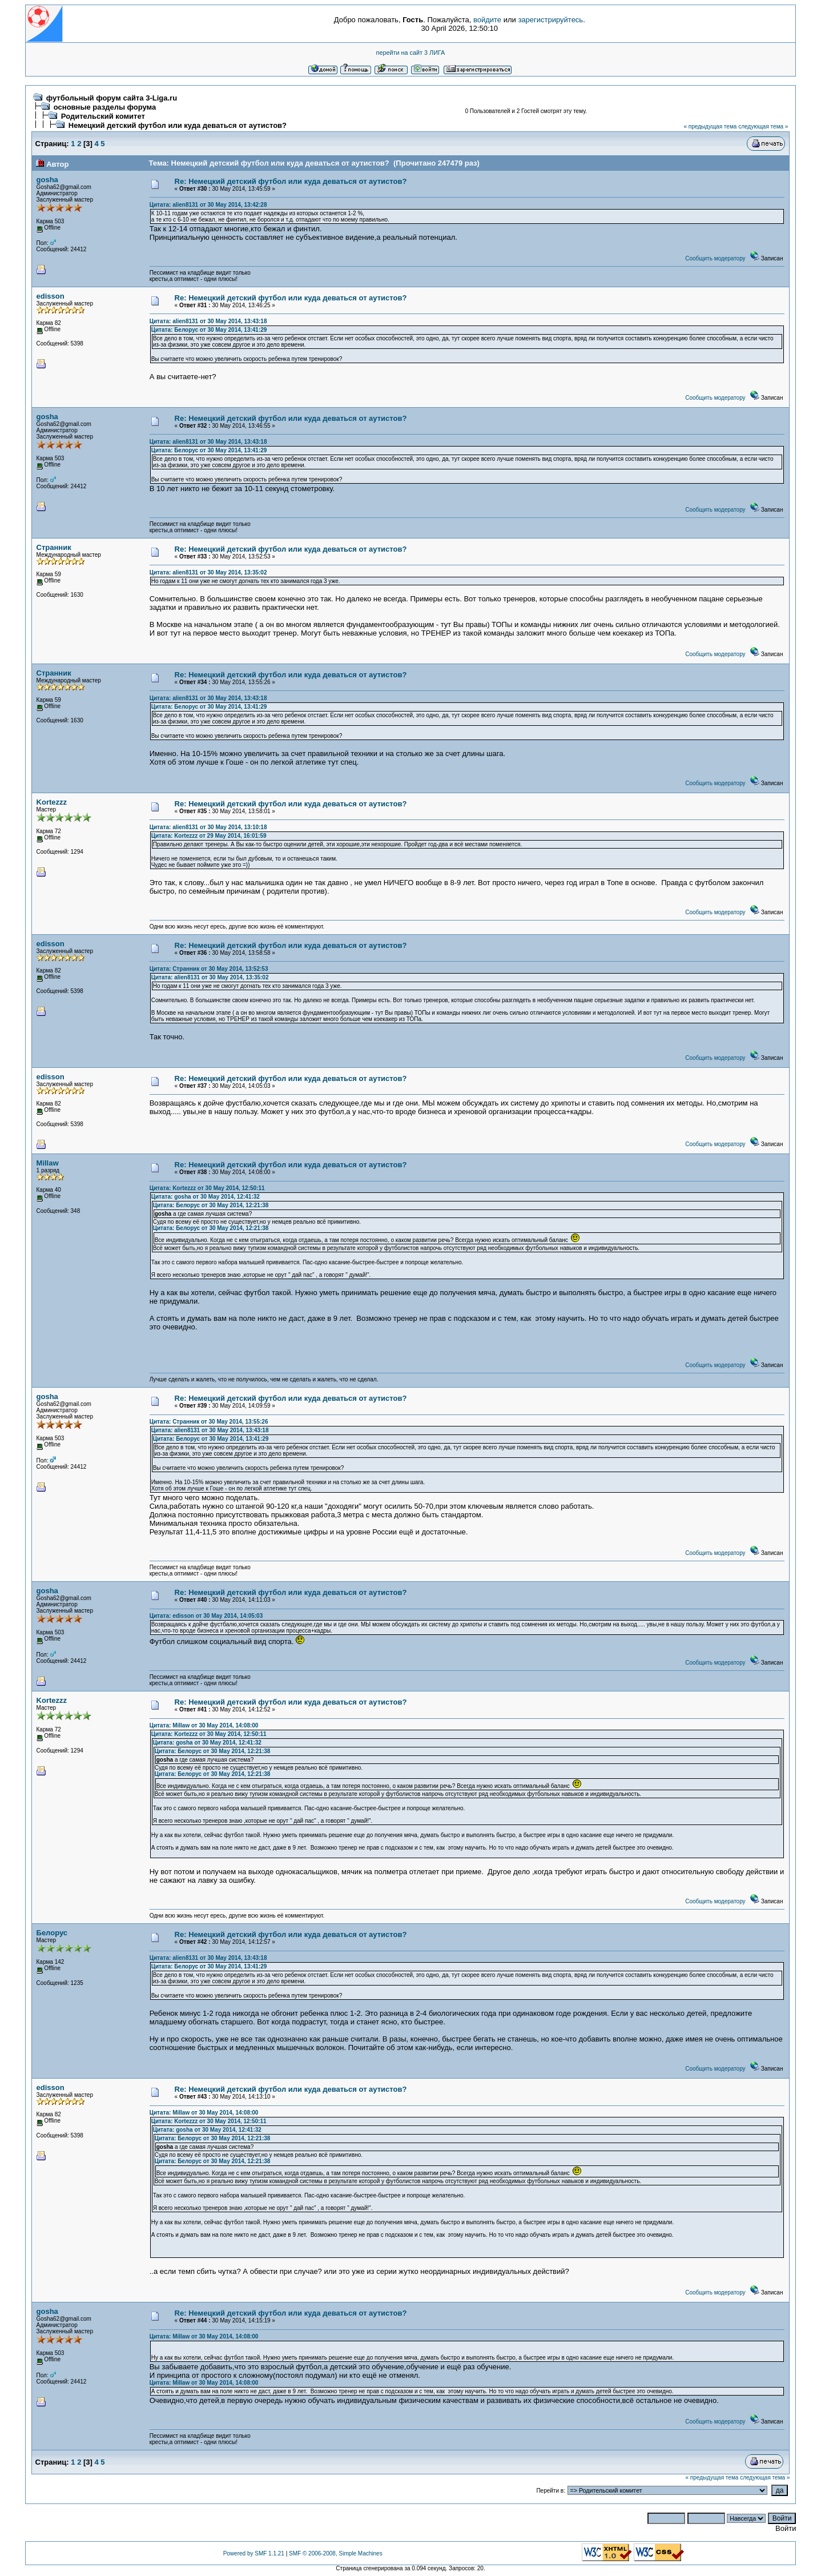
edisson (51, 296)
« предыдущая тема (710, 126)
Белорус (52, 1932)
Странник (54, 547)
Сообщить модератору (715, 258)
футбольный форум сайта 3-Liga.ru (111, 98)
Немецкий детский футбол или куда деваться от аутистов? (178, 125)
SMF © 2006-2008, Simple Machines (336, 2553)
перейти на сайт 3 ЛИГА (410, 52)
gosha (47, 179)
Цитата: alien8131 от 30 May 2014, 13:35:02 (208, 572)
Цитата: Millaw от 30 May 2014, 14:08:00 (204, 1725)
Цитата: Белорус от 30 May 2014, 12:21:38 (211, 1205)
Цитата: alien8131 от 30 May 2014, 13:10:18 (208, 827)
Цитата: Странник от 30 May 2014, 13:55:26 (209, 1421)
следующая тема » (763, 126)
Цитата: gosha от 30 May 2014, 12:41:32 (205, 1196)
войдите (487, 19)
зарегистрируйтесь (550, 19)
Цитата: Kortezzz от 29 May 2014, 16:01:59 (209, 836)
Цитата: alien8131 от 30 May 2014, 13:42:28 (208, 205)
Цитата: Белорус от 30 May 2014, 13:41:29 (209, 330)
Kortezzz (52, 802)
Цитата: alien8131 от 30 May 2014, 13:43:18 (208, 321)
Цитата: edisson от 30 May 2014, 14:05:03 (206, 1616)
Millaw (48, 1163)
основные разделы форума (105, 107)
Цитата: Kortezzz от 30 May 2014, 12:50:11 (207, 1188)
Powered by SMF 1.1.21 (253, 2553)
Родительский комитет (103, 116)
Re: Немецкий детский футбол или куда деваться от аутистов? (291, 181)
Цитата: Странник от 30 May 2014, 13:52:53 (209, 969)
